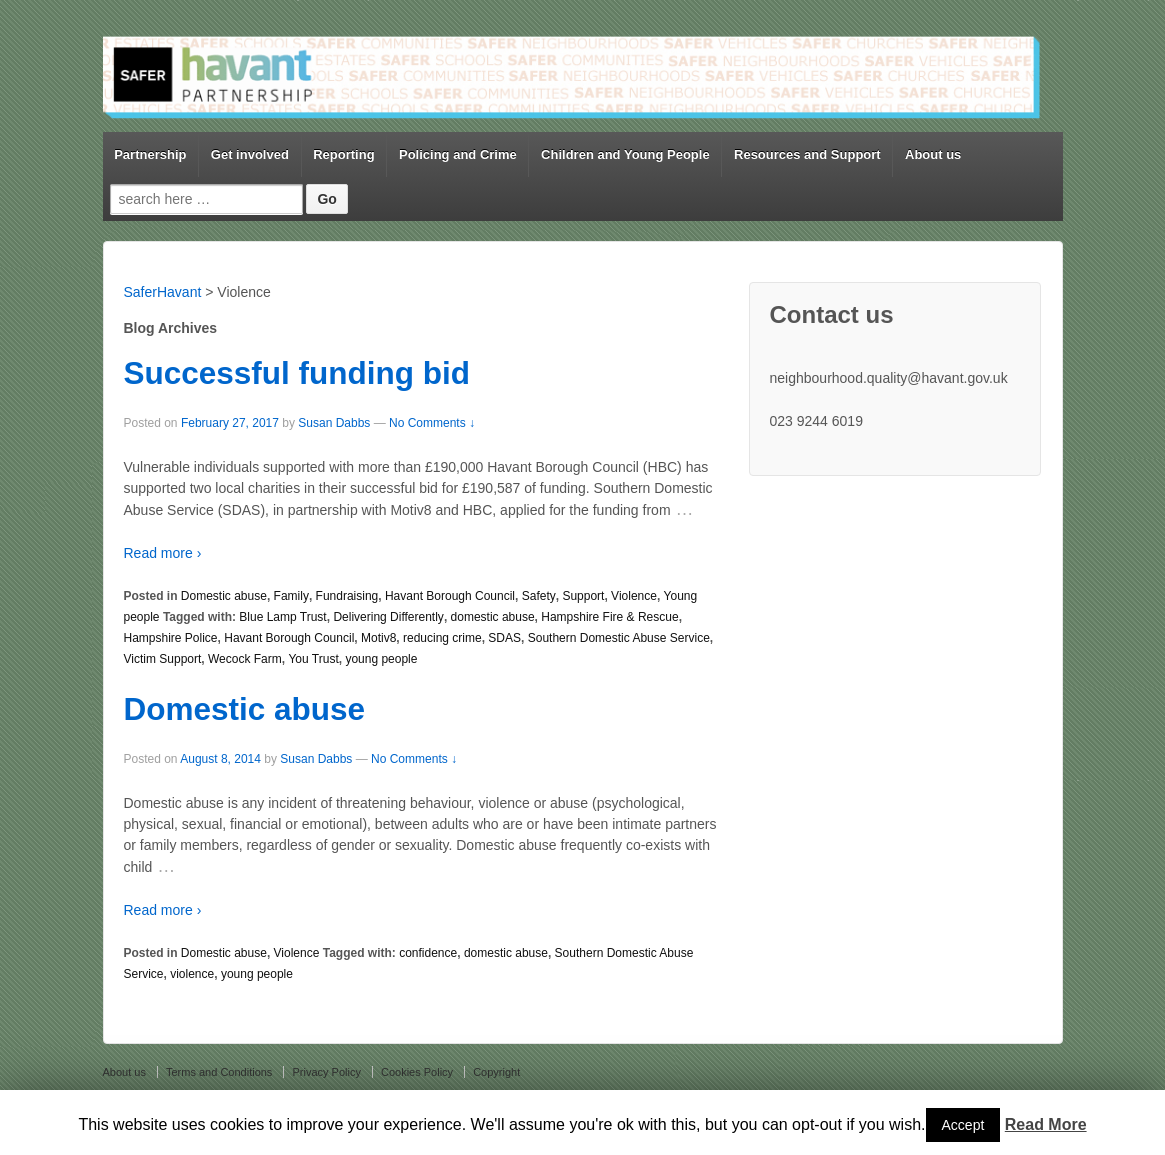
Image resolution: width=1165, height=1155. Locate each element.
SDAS (504, 638)
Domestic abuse (224, 596)
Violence (634, 596)
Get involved (250, 154)
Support (583, 596)
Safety (539, 596)
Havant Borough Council (450, 596)
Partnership (150, 154)
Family (291, 596)
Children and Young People (625, 154)
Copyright (496, 1072)
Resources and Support (807, 154)
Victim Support (163, 659)
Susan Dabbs (334, 423)
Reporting (343, 154)
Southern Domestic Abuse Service (619, 638)
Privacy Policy (326, 1072)
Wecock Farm (245, 659)
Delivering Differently (388, 617)
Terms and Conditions (219, 1072)
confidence (428, 953)
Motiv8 (378, 638)
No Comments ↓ (432, 423)
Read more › (163, 553)
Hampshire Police (171, 638)
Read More (1046, 1124)
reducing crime (442, 638)
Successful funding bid (297, 373)
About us (933, 154)
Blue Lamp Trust (282, 617)
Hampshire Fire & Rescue (609, 617)
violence (192, 974)
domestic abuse (493, 617)
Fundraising (347, 596)
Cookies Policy (417, 1072)
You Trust (313, 659)
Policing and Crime (458, 154)
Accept (963, 1125)
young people (381, 659)
